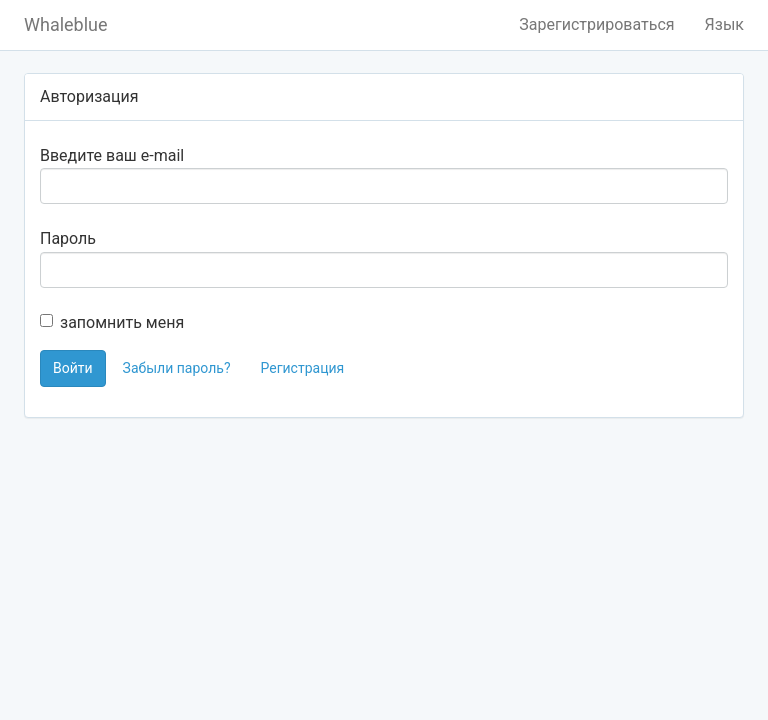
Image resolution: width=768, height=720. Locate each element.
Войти (73, 368)
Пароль (68, 238)
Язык (724, 24)
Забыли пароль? (177, 368)
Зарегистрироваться (596, 24)
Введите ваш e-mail (112, 155)
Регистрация (302, 368)
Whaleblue (66, 24)
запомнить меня (112, 322)
